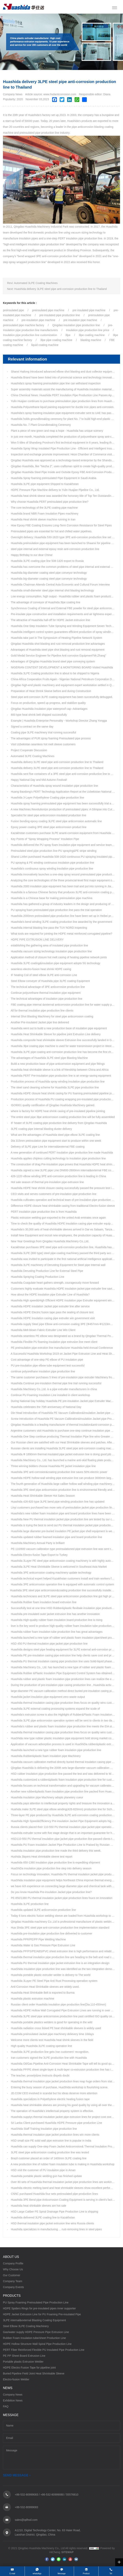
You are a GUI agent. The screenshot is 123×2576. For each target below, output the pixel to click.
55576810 (72, 2494)
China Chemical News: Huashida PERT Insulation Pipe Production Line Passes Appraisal (65, 395)
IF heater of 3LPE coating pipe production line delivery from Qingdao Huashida (59, 1123)
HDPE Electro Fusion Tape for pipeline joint (29, 2367)
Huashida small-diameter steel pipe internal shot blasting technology (52, 590)
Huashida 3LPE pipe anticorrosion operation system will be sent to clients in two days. (63, 1720)
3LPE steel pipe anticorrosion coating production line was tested (50, 2152)
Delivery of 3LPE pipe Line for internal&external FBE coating (47, 1146)
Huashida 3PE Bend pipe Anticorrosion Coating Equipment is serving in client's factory (63, 2199)
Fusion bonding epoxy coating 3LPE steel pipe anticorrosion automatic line (56, 821)
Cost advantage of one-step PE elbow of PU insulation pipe (47, 1359)
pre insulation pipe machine (80, 320)
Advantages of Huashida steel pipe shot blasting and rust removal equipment (57, 649)
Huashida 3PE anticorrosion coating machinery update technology (51, 1572)
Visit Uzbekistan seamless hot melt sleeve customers (43, 744)
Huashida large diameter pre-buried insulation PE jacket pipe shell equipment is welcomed (66, 1531)
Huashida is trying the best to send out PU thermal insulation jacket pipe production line (64, 1525)
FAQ (5, 2406)
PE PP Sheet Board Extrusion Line (24, 2355)
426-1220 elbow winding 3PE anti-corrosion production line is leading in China (58, 1176)
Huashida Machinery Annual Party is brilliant (38, 1543)
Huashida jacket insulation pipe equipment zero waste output (48, 1696)
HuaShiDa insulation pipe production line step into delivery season (51, 1868)
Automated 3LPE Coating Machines (36, 283)
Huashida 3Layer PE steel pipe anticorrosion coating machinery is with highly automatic (64, 1560)
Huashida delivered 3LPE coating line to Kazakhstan (43, 2217)
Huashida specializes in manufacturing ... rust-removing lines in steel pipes (56, 2229)
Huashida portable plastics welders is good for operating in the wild (51, 2022)
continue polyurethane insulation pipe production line (43, 1371)
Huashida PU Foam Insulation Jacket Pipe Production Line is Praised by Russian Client (64, 1844)
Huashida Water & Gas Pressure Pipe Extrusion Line (43, 1945)
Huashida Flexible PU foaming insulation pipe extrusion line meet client (54, 1341)
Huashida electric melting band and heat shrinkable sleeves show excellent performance (64, 2187)
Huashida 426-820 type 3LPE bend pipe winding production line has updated (58, 1501)
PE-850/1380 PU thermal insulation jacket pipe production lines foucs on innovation (61, 1898)
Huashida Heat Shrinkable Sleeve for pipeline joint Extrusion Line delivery (56, 1034)
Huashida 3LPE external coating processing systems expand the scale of (55, 1708)
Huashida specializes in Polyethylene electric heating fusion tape (50, 2099)
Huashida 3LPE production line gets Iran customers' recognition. (50, 2051)
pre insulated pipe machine (88, 310)
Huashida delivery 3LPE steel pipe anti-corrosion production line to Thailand (60, 288)
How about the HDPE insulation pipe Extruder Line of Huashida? (50, 1294)
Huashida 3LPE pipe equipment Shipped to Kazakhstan (45, 484)
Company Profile (13, 2263)
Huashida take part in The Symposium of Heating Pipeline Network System (56, 637)
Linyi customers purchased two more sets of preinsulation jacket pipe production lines (63, 1507)
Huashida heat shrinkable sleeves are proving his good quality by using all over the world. (65, 2105)
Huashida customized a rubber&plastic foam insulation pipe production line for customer (64, 1779)
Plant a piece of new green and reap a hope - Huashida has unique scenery (57, 430)
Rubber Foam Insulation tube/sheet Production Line (34, 2338)
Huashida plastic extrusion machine (32, 1998)
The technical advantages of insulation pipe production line (46, 998)
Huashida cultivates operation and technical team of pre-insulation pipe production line (63, 1199)
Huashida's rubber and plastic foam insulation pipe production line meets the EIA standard (65, 1726)
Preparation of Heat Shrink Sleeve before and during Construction (51, 691)
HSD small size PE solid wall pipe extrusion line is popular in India (51, 2140)
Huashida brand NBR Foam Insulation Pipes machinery (44, 513)
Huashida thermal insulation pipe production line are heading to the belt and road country (65, 1957)
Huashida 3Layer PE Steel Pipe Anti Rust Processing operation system (54, 1980)
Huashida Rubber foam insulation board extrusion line (43, 1602)
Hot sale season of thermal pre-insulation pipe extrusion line (47, 1182)
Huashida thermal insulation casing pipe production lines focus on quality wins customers (65, 1702)
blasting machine (90, 340)
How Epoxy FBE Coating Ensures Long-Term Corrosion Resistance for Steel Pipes (61, 525)
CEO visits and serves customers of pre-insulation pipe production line (53, 1194)
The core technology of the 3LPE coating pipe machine (44, 507)
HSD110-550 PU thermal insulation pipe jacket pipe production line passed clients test (63, 1838)
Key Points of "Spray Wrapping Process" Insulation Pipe (45, 839)
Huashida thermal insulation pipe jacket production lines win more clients (55, 2134)
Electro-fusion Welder (16, 2379)
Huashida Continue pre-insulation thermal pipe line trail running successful (56, 1383)
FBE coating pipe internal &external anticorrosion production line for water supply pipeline (65, 1004)
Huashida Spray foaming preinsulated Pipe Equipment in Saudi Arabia (53, 478)
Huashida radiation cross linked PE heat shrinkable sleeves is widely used (56, 2028)
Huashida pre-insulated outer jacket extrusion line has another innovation (55, 1614)
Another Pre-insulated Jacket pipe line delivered (40, 1022)
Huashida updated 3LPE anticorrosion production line (43, 1909)
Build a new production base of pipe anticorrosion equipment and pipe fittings (58, 1063)
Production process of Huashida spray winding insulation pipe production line (58, 1081)
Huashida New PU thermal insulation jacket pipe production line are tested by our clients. (65, 1519)
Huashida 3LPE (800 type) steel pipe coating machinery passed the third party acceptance (66, 1253)
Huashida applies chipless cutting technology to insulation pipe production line (58, 1158)
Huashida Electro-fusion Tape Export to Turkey (39, 1554)
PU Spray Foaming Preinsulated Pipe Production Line (35, 2302)
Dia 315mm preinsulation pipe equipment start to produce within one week (56, 1140)
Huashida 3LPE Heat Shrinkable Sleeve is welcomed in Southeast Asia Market (59, 1566)
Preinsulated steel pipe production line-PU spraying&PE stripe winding (53, 850)
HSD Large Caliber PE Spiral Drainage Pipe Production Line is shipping (54, 2211)
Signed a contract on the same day (32, 726)
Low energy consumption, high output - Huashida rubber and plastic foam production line (65, 596)
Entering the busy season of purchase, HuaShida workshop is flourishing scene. (59, 2087)
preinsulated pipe (13, 310)
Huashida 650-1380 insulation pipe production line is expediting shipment (55, 1862)
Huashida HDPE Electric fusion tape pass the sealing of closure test (52, 1312)
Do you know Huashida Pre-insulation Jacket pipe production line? (51, 1892)
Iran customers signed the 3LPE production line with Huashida (49, 2057)
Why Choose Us (13, 2269)
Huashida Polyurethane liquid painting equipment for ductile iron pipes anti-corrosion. (62, 407)
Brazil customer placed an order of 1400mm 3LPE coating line (48, 2158)
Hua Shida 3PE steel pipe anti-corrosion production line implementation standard (60, 1927)
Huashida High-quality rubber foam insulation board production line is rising (56, 1619)
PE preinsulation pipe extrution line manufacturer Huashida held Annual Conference (62, 1347)
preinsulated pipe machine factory (23, 325)
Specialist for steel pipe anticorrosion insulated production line (48, 815)
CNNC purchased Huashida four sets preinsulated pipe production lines (54, 2193)
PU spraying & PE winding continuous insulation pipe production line (52, 862)
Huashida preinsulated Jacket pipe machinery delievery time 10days (52, 2034)
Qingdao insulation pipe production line (76, 325)
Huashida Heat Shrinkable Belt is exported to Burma (43, 1992)
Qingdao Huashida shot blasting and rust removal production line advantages (58, 643)
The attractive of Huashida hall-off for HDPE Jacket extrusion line (50, 620)
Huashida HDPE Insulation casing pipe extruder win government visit (53, 1318)
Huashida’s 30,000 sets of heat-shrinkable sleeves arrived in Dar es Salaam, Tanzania (63, 1229)
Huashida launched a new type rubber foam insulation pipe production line (56, 1750)
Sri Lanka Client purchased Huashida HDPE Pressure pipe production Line (56, 2122)
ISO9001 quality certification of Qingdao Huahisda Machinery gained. (53, 1105)
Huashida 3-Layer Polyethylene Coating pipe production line (47, 797)
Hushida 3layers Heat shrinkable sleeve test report (41, 1856)
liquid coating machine (45, 345)
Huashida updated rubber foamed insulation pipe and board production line (56, 1537)
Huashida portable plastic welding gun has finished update (46, 2176)
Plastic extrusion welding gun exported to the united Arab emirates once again (58, 1217)
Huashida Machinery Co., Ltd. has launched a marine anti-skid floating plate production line (66, 1460)
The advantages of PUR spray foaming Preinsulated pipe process (51, 738)
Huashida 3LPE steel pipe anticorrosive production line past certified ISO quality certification (67, 2016)
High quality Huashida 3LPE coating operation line (41, 2045)
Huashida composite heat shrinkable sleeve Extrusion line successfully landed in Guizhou (65, 1040)
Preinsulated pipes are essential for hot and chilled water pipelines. (51, 531)
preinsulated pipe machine (48, 310)
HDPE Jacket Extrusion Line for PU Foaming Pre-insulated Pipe (42, 2314)
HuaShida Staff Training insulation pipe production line (44, 2128)
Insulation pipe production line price (87, 330)
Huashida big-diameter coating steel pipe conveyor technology (49, 572)
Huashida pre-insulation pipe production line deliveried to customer (51, 1933)
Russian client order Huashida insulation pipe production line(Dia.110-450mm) (58, 2004)
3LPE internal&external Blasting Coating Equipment (34, 2320)
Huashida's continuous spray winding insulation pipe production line (52, 868)
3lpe (68, 335)
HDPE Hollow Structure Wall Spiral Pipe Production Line (37, 2343)
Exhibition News (13, 2400)
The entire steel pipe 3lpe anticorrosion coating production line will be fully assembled (63, 1117)
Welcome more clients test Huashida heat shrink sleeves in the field (52, 2040)
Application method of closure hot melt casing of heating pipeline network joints (59, 957)
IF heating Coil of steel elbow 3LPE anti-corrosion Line (44, 975)
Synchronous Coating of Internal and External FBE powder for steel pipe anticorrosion (63, 608)
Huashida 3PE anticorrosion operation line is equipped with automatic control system (62, 1584)
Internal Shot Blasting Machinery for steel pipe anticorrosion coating (52, 1016)
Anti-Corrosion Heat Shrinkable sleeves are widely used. (45, 1986)
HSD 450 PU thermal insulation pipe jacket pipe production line (49, 1643)
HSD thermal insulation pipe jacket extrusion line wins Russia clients (52, 2223)
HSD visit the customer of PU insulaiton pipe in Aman (43, 2170)
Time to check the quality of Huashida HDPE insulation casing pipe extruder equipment (64, 1223)
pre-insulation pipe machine (38, 320)
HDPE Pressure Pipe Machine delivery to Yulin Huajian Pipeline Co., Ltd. (55, 489)
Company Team (12, 2281)
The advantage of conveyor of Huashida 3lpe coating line (45, 602)
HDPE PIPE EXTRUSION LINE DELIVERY (37, 939)
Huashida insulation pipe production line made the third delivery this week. (56, 1850)
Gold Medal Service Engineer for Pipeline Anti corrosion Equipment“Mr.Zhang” (58, 655)
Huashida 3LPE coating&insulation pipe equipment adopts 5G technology (55, 963)
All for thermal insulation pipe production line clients (42, 1010)
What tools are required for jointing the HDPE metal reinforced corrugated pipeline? (61, 933)
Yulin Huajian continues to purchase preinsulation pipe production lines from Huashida (63, 401)
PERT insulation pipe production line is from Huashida (44, 1211)
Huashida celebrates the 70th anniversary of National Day (46, 1406)
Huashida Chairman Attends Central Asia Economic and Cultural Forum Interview (60, 584)
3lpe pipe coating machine (56, 340)
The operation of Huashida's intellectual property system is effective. (52, 2111)
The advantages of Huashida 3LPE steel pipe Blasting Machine (49, 1057)
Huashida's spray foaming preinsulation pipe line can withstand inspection (56, 383)
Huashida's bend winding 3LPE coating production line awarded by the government (61, 921)
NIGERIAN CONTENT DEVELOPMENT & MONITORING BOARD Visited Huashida (62, 667)
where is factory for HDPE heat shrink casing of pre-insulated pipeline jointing (58, 1111)
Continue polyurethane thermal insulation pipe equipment (45, 992)
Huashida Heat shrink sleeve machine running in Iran (43, 519)
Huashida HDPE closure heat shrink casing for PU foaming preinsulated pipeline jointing (64, 1093)
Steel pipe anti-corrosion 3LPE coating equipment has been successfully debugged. (62, 697)
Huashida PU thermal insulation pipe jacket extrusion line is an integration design (60, 1963)
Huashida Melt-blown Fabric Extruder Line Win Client (43, 1330)
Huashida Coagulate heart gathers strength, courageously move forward (55, 1282)
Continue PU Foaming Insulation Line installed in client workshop (50, 1395)
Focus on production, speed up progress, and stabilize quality (48, 702)
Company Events (13, 2287)
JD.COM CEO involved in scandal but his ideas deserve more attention (54, 2093)
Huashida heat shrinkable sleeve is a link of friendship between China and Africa (60, 1069)
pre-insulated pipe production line (59, 315)
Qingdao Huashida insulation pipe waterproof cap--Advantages (49, 708)
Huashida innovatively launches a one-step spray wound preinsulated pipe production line (65, 874)
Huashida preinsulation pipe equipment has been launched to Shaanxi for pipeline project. (65, 543)
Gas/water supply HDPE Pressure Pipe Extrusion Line (36, 2332)
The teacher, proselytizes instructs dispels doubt (40, 2075)
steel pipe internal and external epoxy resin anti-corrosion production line (55, 549)
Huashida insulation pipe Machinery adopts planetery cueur (47, 1797)
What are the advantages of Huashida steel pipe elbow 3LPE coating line (55, 1134)
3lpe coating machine (92, 335)
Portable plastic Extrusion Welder (23, 2361)
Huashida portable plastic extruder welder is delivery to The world (50, 1974)
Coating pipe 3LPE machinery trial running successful (43, 732)
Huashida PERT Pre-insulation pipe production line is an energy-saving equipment (61, 1075)
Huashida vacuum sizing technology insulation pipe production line (51, 951)
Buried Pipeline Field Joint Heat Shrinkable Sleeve (33, 2373)
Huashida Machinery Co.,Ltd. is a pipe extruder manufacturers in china (54, 1389)
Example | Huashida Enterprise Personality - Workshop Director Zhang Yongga (59, 720)
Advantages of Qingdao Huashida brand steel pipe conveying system (53, 661)
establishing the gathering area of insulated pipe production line (49, 945)
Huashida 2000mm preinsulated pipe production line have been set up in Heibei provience (65, 915)
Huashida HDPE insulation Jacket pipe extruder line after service (50, 1306)
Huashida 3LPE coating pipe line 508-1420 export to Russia (47, 560)
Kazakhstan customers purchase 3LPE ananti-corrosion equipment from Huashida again (65, 833)
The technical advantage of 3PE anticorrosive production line (48, 986)
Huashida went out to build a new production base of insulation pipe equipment (59, 1028)
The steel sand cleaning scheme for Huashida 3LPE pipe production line (55, 1087)
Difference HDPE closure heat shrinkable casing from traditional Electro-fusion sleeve (63, 1205)
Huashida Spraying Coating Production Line (37, 1276)
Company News (12, 2394)
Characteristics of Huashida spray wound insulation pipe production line (54, 785)
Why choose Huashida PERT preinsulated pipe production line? (49, 501)
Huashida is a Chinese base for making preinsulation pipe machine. (52, 898)
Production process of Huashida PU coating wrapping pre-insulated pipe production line (64, 1099)
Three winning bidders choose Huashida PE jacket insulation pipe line (53, 1466)
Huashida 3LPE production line (30, 1903)
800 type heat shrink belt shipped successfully (39, 714)
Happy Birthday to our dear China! (32, 555)
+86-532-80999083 (26, 2494)
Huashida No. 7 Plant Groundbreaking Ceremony (41, 424)
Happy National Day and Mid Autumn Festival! (39, 779)
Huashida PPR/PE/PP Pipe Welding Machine (38, 1939)
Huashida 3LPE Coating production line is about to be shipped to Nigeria (55, 673)
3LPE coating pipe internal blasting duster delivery (41, 1128)
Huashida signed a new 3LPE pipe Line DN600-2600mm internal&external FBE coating (64, 1170)
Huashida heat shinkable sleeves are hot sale (38, 2205)
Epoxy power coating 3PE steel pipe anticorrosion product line (48, 827)
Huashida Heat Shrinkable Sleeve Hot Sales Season (43, 1495)
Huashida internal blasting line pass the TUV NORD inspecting (49, 927)
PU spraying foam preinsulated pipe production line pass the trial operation (56, 910)
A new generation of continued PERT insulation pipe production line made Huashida (62, 1152)
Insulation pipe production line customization (30, 335)
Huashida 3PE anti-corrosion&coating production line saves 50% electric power (59, 1472)
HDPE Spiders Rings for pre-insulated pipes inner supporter (39, 2308)
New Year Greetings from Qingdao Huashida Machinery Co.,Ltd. (50, 1241)
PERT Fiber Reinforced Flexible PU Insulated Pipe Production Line (43, 2349)
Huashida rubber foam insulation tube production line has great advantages (57, 1631)
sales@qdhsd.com (26, 2519)
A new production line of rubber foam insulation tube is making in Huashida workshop (62, 2164)
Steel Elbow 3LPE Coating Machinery (26, 2326)
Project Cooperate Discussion (29, 750)
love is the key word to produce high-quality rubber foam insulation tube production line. (64, 1625)
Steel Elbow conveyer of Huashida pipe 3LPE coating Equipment (50, 981)
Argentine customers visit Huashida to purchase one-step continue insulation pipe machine (66, 1430)
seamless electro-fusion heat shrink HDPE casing (41, 969)
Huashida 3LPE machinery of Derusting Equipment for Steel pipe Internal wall (58, 1265)
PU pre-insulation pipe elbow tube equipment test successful (47, 1365)
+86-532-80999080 (52, 2494)
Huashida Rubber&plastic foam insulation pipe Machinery (46, 1756)
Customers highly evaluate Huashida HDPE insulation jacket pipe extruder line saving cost (66, 1288)
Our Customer (11, 2275)
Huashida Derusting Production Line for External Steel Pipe (47, 1270)
